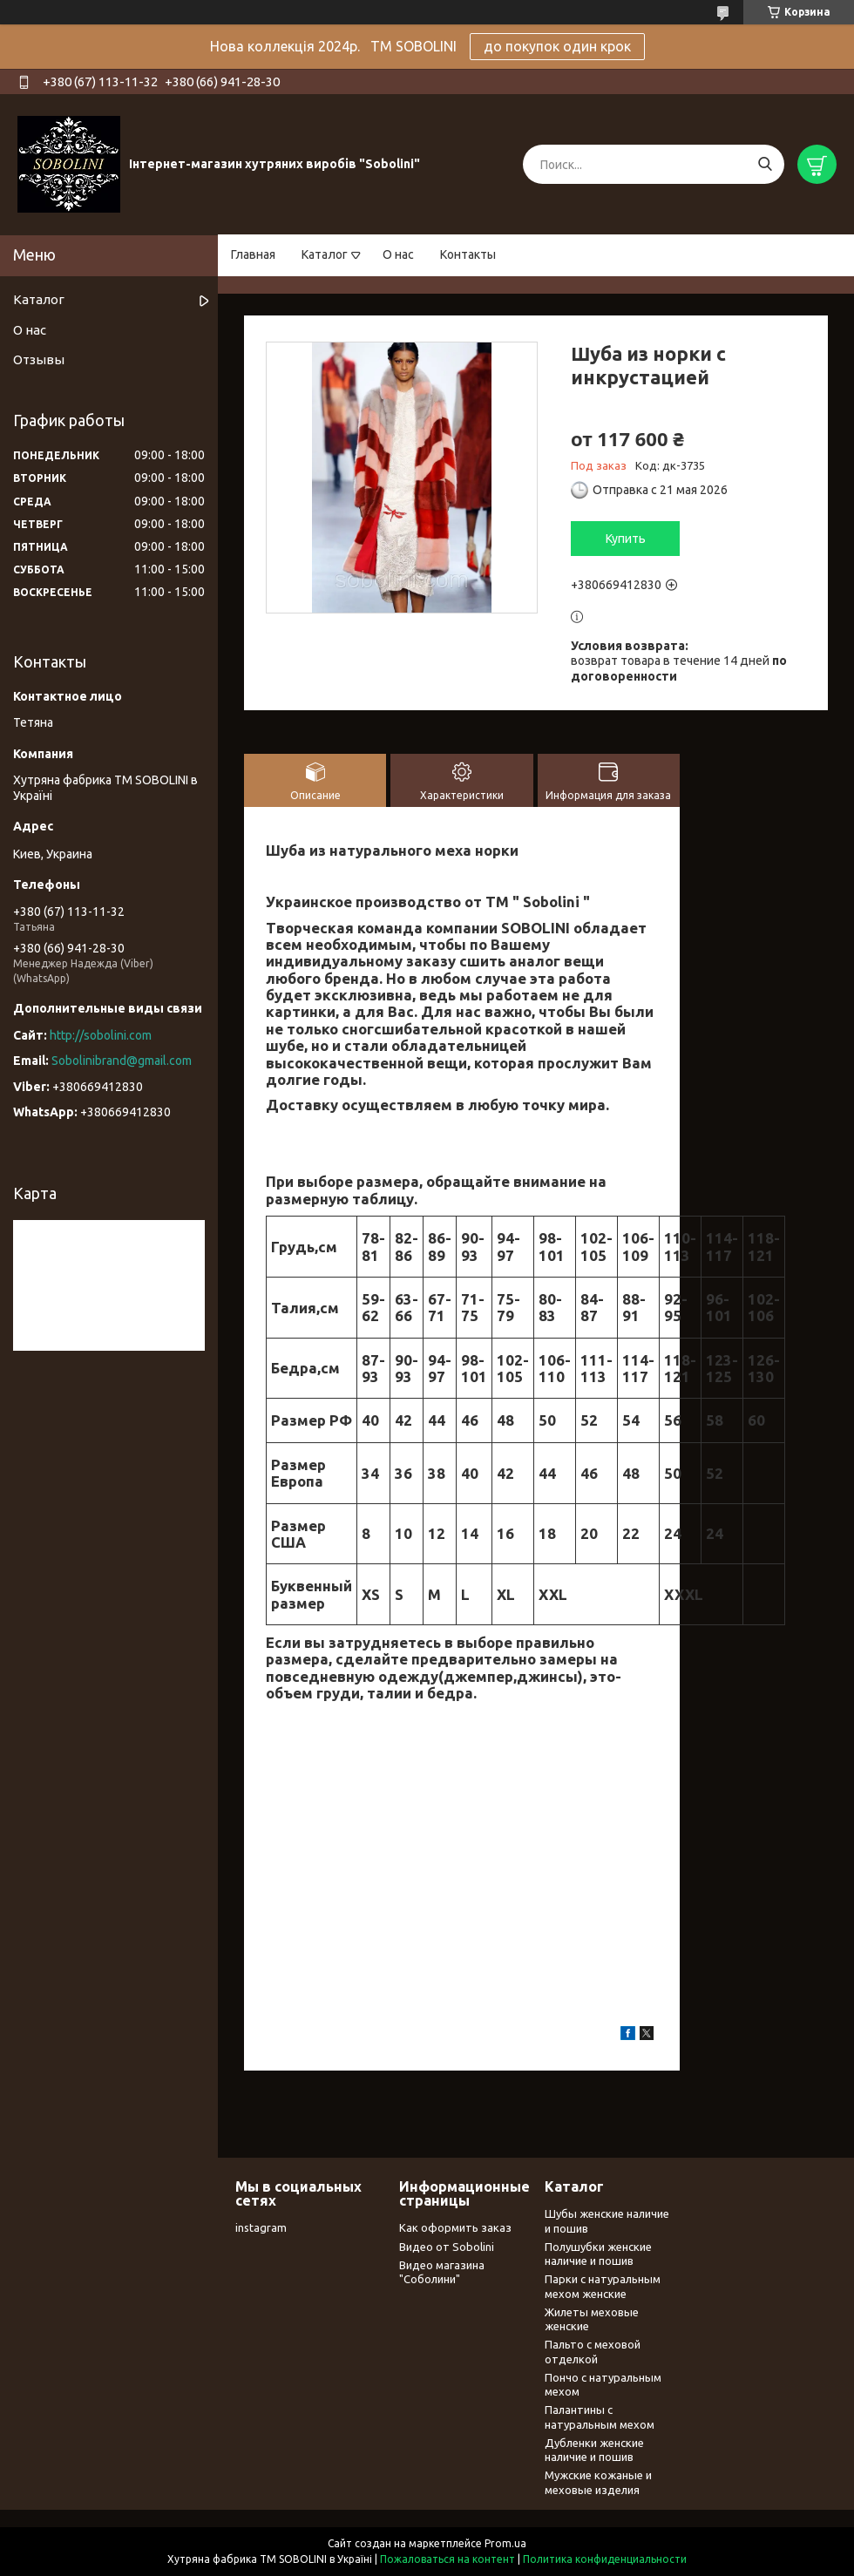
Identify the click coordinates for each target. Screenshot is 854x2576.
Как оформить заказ (455, 2227)
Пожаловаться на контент (447, 2559)
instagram (261, 2227)
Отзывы (38, 359)
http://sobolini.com (101, 1035)
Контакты (468, 254)
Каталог (325, 254)
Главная (253, 254)
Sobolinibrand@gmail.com (121, 1061)
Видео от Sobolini (446, 2246)
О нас (398, 254)
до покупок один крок (557, 46)
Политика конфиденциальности (605, 2559)
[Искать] (764, 164)
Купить (626, 539)
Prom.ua (505, 2543)
